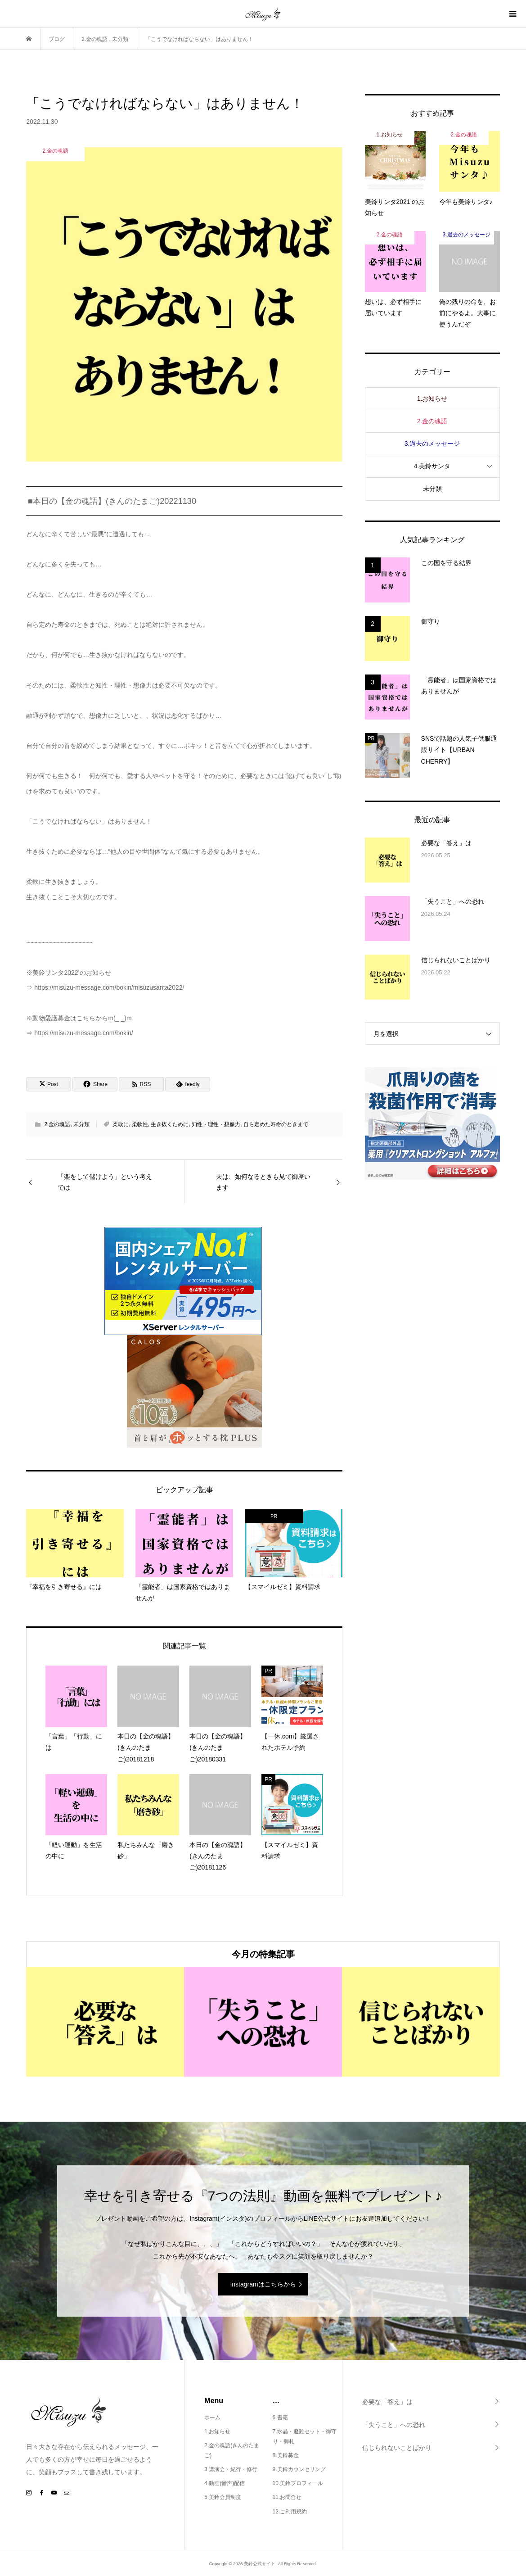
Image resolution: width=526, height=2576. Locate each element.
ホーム (212, 2417)
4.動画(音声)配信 (224, 2483)
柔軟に (120, 1124)
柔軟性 (140, 1124)
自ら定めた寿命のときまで (275, 1124)
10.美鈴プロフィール (298, 2483)
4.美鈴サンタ (432, 466)
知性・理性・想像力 (216, 1124)
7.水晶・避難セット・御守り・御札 (305, 2436)
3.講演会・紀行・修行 (230, 2469)
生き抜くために (170, 1124)
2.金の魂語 (57, 1124)
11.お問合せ (287, 2497)
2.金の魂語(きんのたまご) (231, 2450)
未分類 (81, 1124)
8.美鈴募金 (286, 2455)
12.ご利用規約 (290, 2511)
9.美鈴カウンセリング (299, 2469)
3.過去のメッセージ (432, 443)
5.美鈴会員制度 (222, 2497)
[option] (105, 2022)
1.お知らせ (432, 398)
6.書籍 (280, 2417)
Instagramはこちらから (263, 2284)
